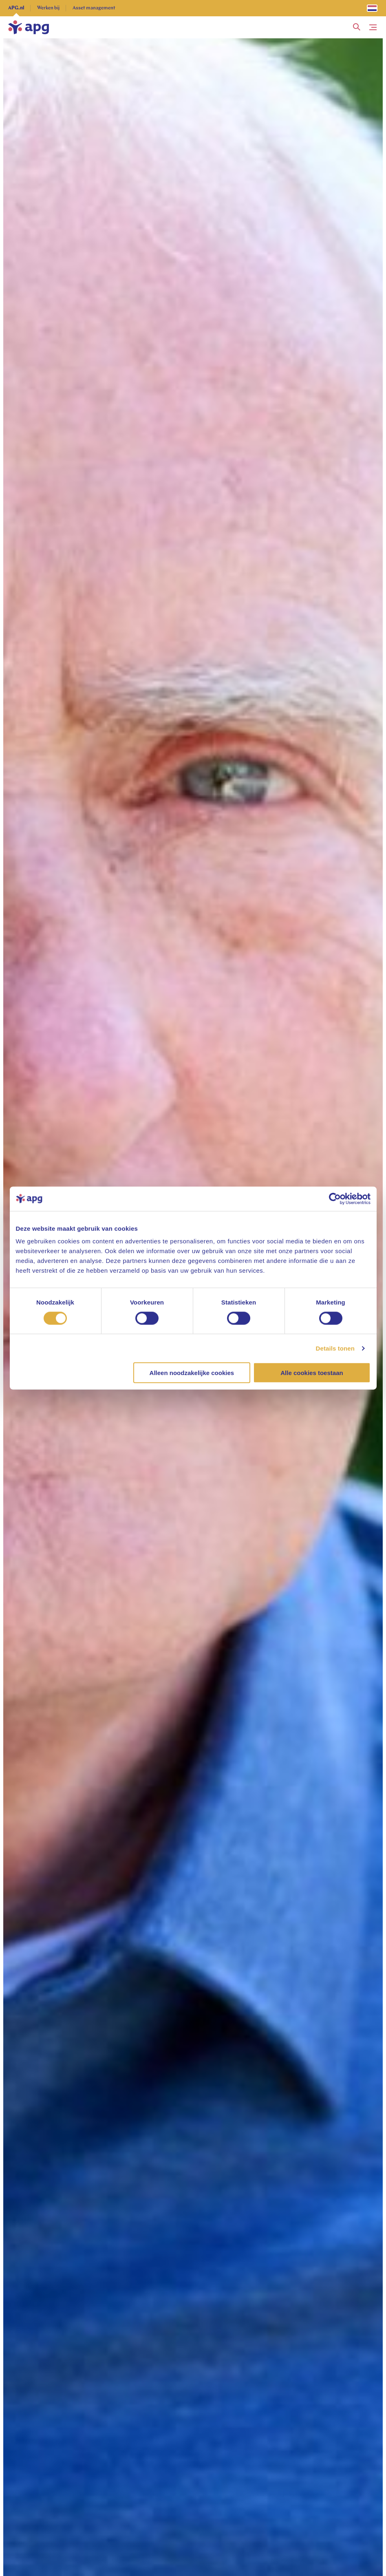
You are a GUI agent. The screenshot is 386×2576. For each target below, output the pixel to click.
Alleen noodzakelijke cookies (192, 1372)
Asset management (94, 8)
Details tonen (335, 1347)
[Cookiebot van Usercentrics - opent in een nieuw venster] (335, 1198)
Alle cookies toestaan (311, 1372)
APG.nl (16, 8)
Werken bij (48, 8)
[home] (28, 27)
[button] (357, 27)
